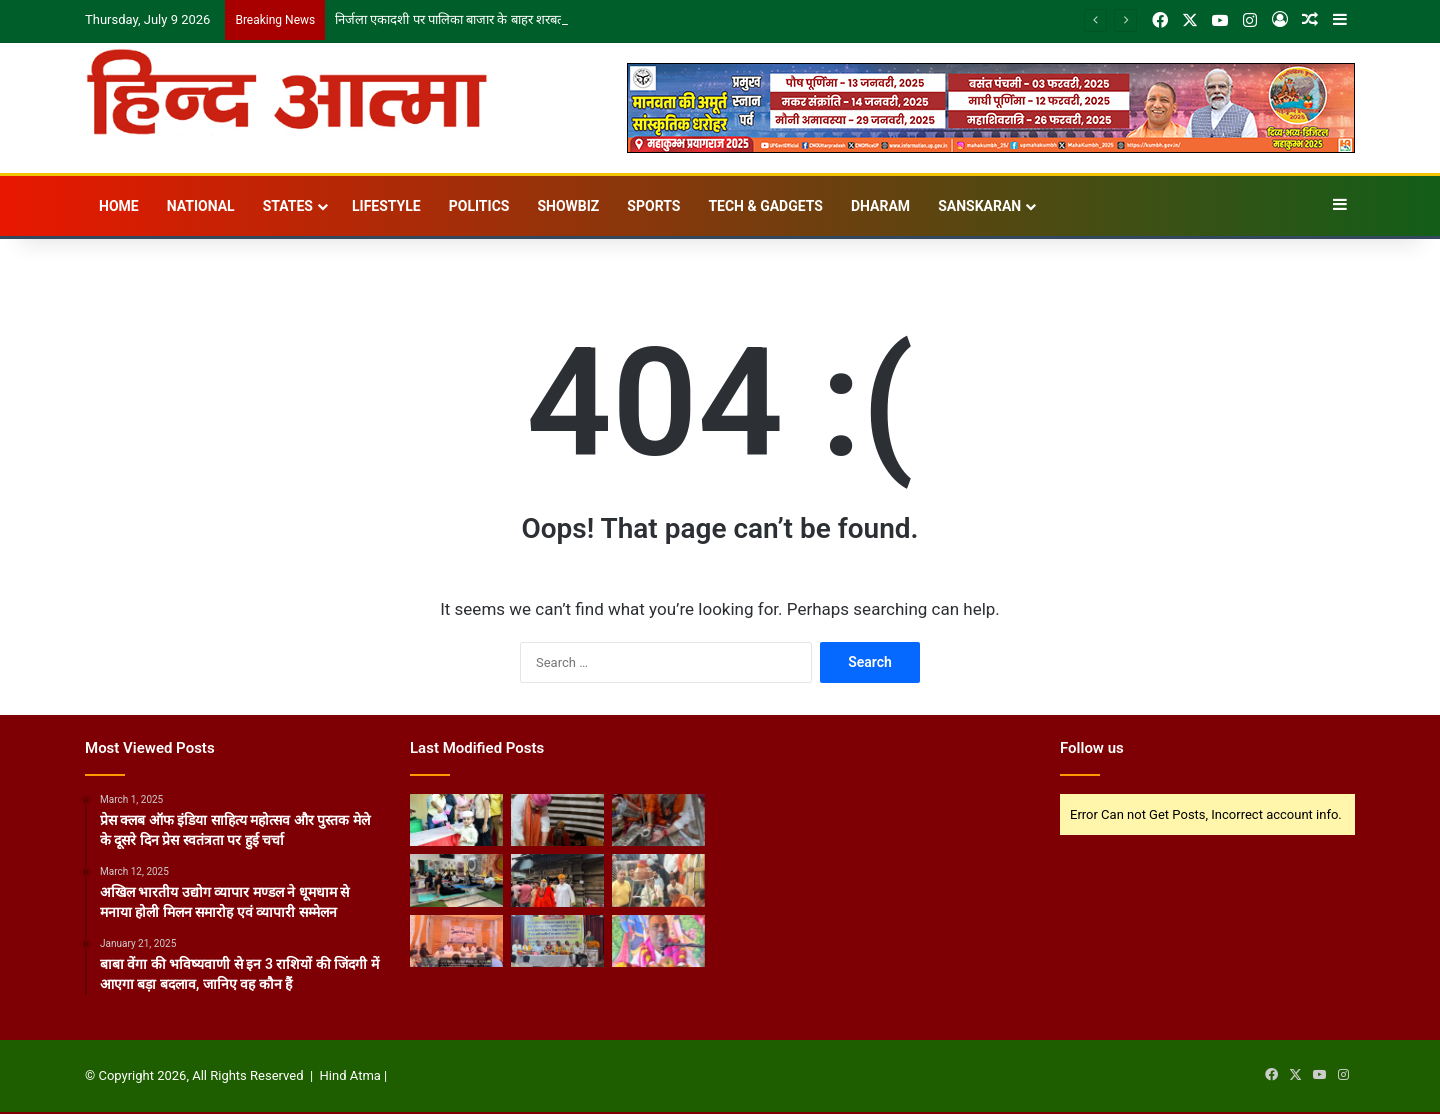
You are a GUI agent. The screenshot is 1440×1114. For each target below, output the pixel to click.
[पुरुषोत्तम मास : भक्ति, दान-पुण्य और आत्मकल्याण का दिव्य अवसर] (658, 941)
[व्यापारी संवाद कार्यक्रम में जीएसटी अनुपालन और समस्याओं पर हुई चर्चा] (456, 941)
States (288, 206)
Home (119, 206)
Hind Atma (350, 1075)
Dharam (880, 206)
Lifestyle (386, 206)
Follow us (1092, 748)
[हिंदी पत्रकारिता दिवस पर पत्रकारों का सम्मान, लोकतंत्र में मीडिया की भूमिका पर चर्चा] (557, 941)
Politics (479, 206)
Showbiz (568, 206)
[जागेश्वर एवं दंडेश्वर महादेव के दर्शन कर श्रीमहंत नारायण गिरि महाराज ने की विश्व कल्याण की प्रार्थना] (557, 880)
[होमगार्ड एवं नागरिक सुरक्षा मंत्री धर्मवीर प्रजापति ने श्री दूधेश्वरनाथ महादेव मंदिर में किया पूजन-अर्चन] (658, 880)
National (201, 206)
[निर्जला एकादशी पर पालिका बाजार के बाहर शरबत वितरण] (456, 820)
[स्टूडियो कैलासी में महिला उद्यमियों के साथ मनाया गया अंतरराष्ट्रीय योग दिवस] (456, 880)
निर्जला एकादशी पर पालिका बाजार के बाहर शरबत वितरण (466, 19)
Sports (653, 206)
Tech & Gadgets (765, 206)
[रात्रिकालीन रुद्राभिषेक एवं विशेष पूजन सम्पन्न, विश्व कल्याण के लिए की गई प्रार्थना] (658, 820)
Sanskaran (979, 206)
